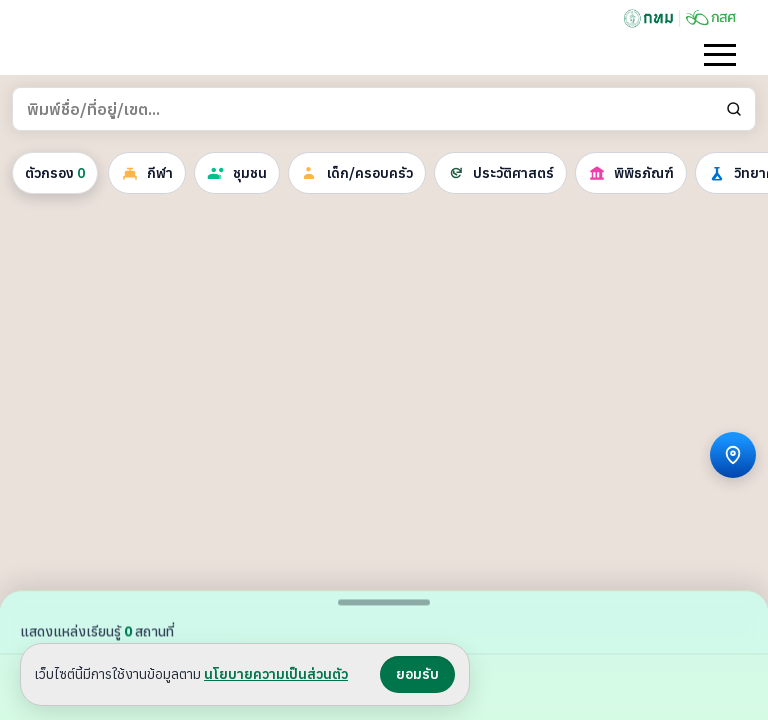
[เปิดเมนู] (720, 55)
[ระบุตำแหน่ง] (733, 455)
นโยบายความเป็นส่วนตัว (276, 674)
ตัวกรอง (55, 173)
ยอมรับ (417, 674)
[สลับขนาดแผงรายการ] (384, 602)
